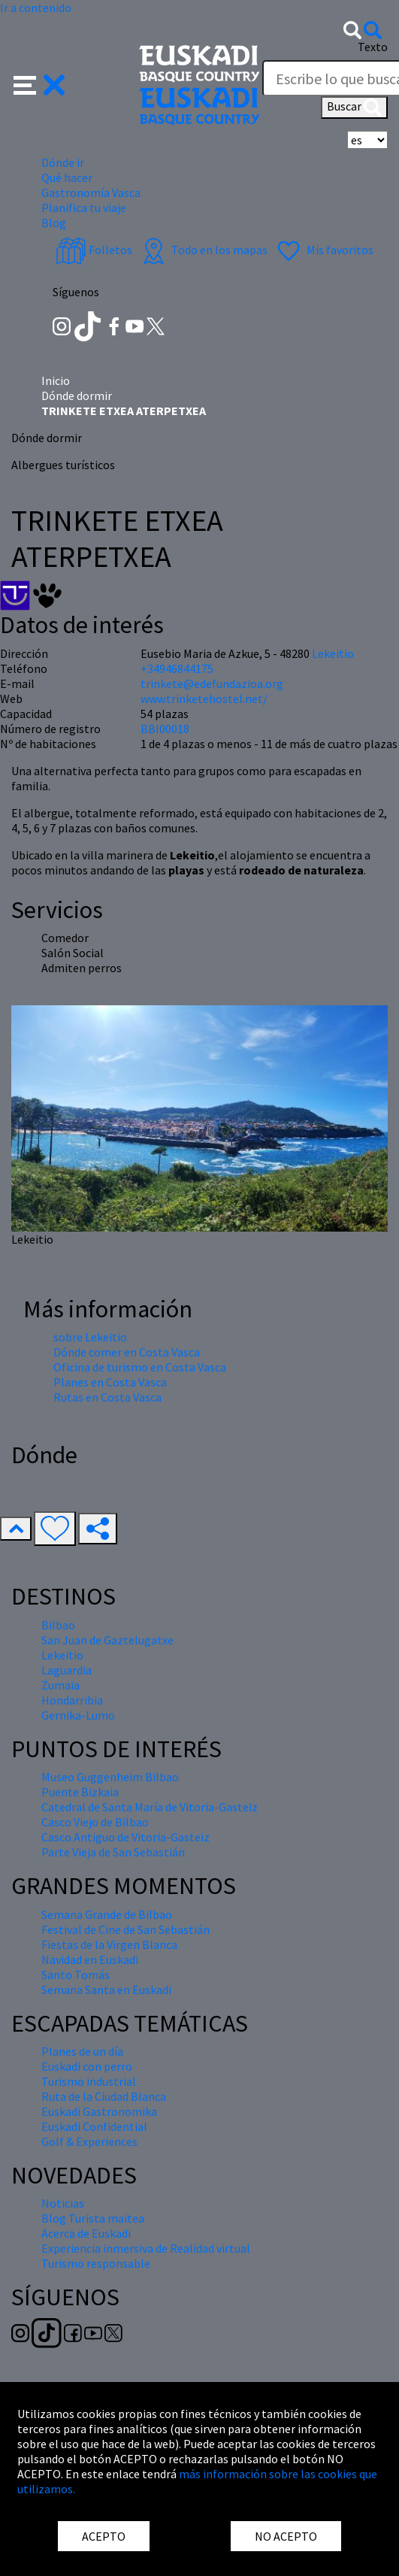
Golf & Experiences (89, 2141)
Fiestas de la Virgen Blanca (109, 1944)
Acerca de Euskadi (86, 2233)
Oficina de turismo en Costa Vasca (139, 1366)
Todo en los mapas (203, 249)
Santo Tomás (75, 1974)
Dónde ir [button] (62, 162)
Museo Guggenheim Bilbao (110, 1776)
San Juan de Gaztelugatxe (107, 1639)
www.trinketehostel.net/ (204, 698)
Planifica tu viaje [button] (83, 207)
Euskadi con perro (86, 2066)
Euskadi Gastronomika (99, 2111)
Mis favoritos (323, 249)
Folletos (94, 249)
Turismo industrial (88, 2081)
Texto (373, 46)
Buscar (354, 107)
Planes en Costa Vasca (110, 1382)
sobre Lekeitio (90, 1336)
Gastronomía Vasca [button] (91, 192)
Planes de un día (82, 2051)
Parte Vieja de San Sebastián (113, 1851)
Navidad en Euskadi (89, 1959)
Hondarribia (72, 1700)
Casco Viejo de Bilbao (95, 1821)
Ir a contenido (35, 7)
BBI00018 (165, 728)
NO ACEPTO (286, 2536)
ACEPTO (103, 2536)
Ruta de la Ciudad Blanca (103, 2096)
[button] (39, 83)
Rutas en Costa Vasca (107, 1397)
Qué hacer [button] (66, 177)
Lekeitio (333, 653)
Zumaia (60, 1685)
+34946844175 (177, 668)
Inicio (55, 380)
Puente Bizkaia (80, 1791)
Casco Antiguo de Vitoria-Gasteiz (125, 1836)
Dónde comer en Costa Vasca (126, 1351)
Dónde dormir (76, 395)
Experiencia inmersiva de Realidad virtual (145, 2248)
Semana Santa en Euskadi (106, 1989)
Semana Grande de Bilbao (106, 1914)
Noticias (62, 2203)
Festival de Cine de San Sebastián (125, 1929)
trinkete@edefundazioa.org (212, 683)
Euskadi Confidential (94, 2126)
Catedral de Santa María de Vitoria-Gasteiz (149, 1806)
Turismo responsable (95, 2263)
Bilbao (58, 1624)
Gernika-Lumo (78, 1715)
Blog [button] (53, 222)
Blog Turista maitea (92, 2218)
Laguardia (66, 1669)
